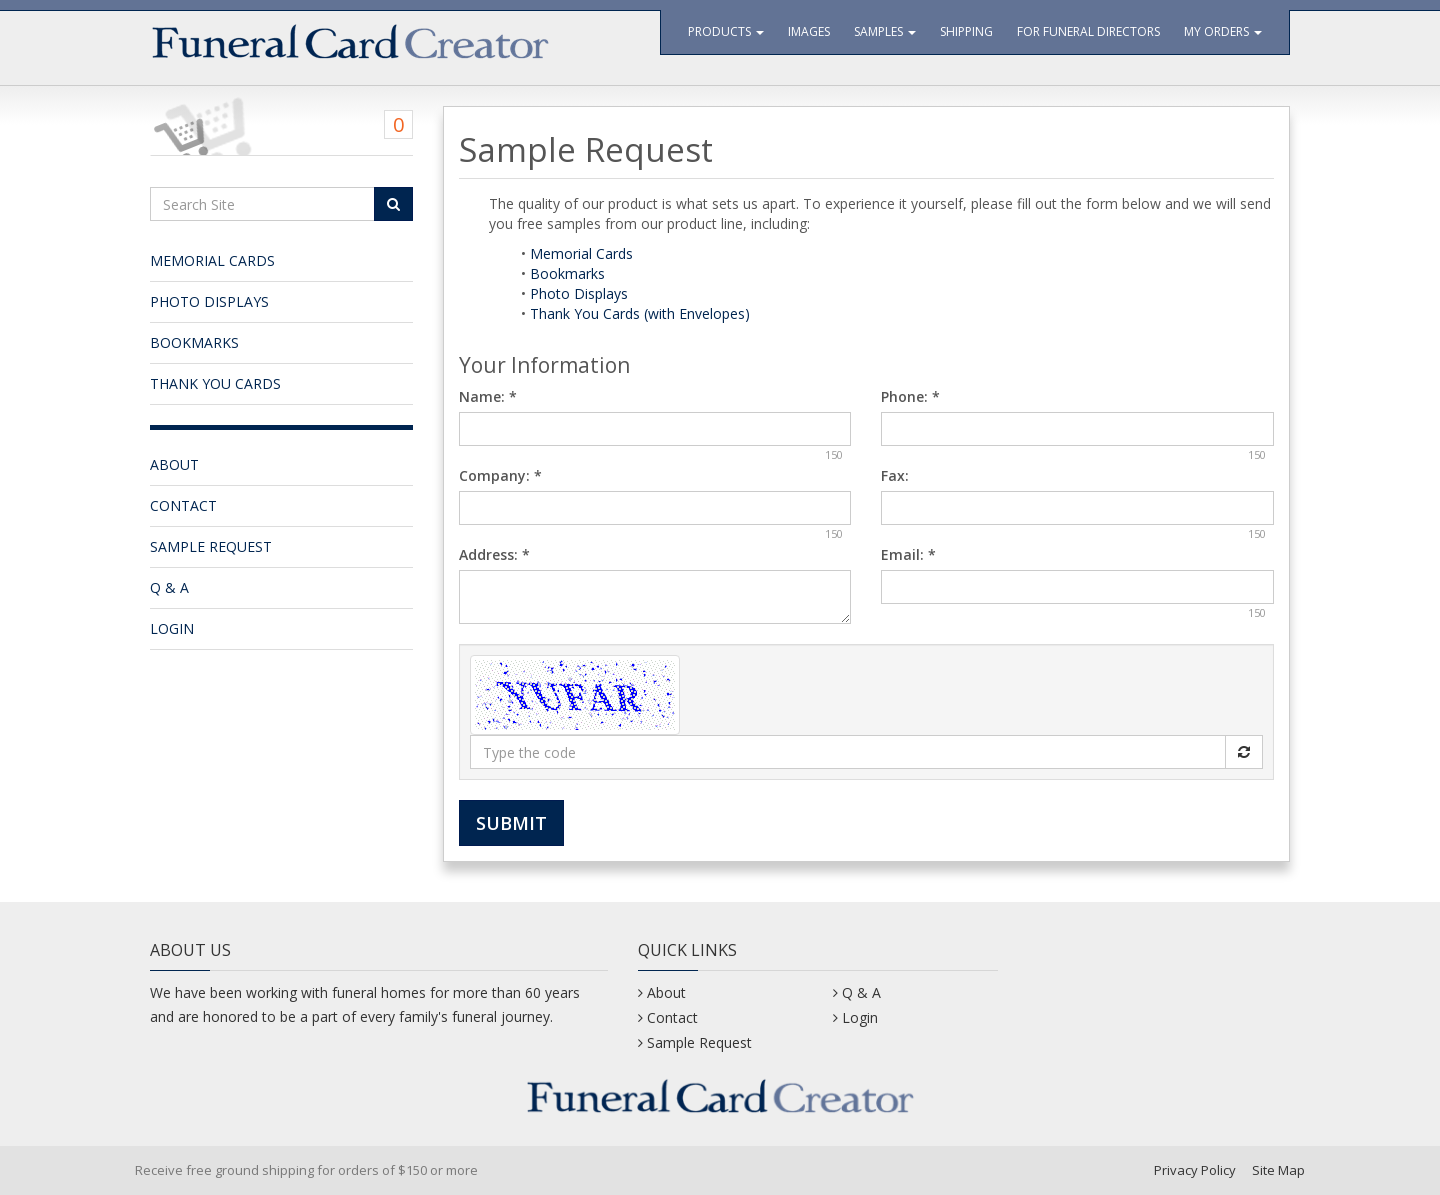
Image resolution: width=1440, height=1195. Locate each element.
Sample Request (211, 546)
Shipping (966, 31)
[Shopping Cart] (281, 121)
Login (172, 628)
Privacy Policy (1195, 1170)
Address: (494, 554)
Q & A (169, 587)
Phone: (910, 396)
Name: (488, 396)
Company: (500, 475)
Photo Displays (209, 301)
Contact (183, 505)
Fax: (895, 475)
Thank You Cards (215, 383)
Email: (908, 554)
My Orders (1223, 31)
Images (809, 31)
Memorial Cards (212, 260)
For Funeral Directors (1088, 31)
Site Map (1278, 1170)
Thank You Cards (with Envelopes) (640, 313)
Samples (885, 31)
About (174, 464)
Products (726, 31)
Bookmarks (194, 342)
